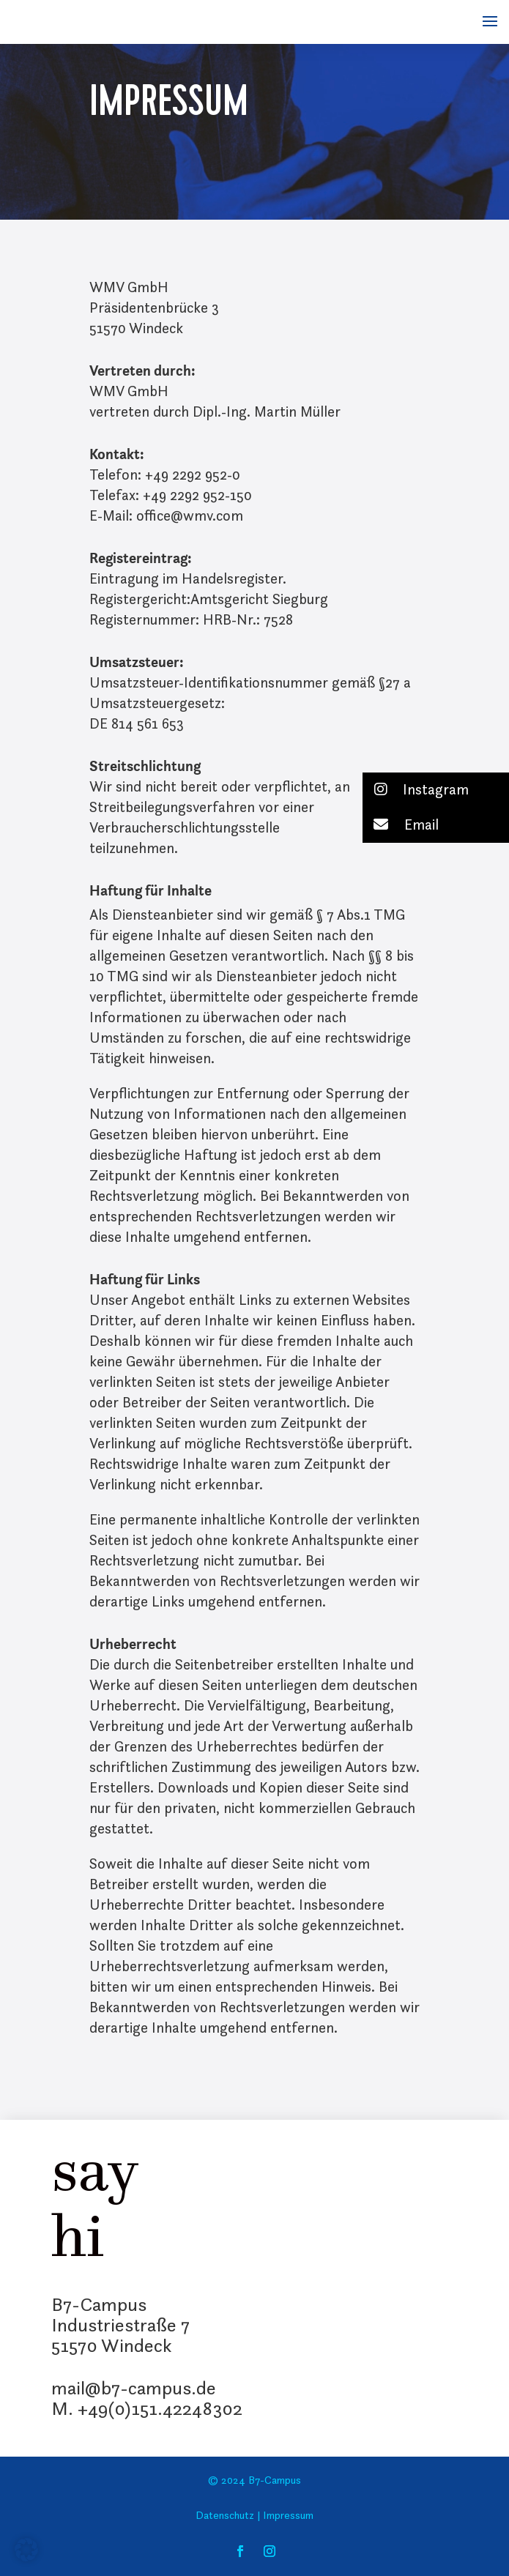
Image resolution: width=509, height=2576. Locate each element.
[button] (436, 790)
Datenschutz (225, 2516)
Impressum (286, 2516)
